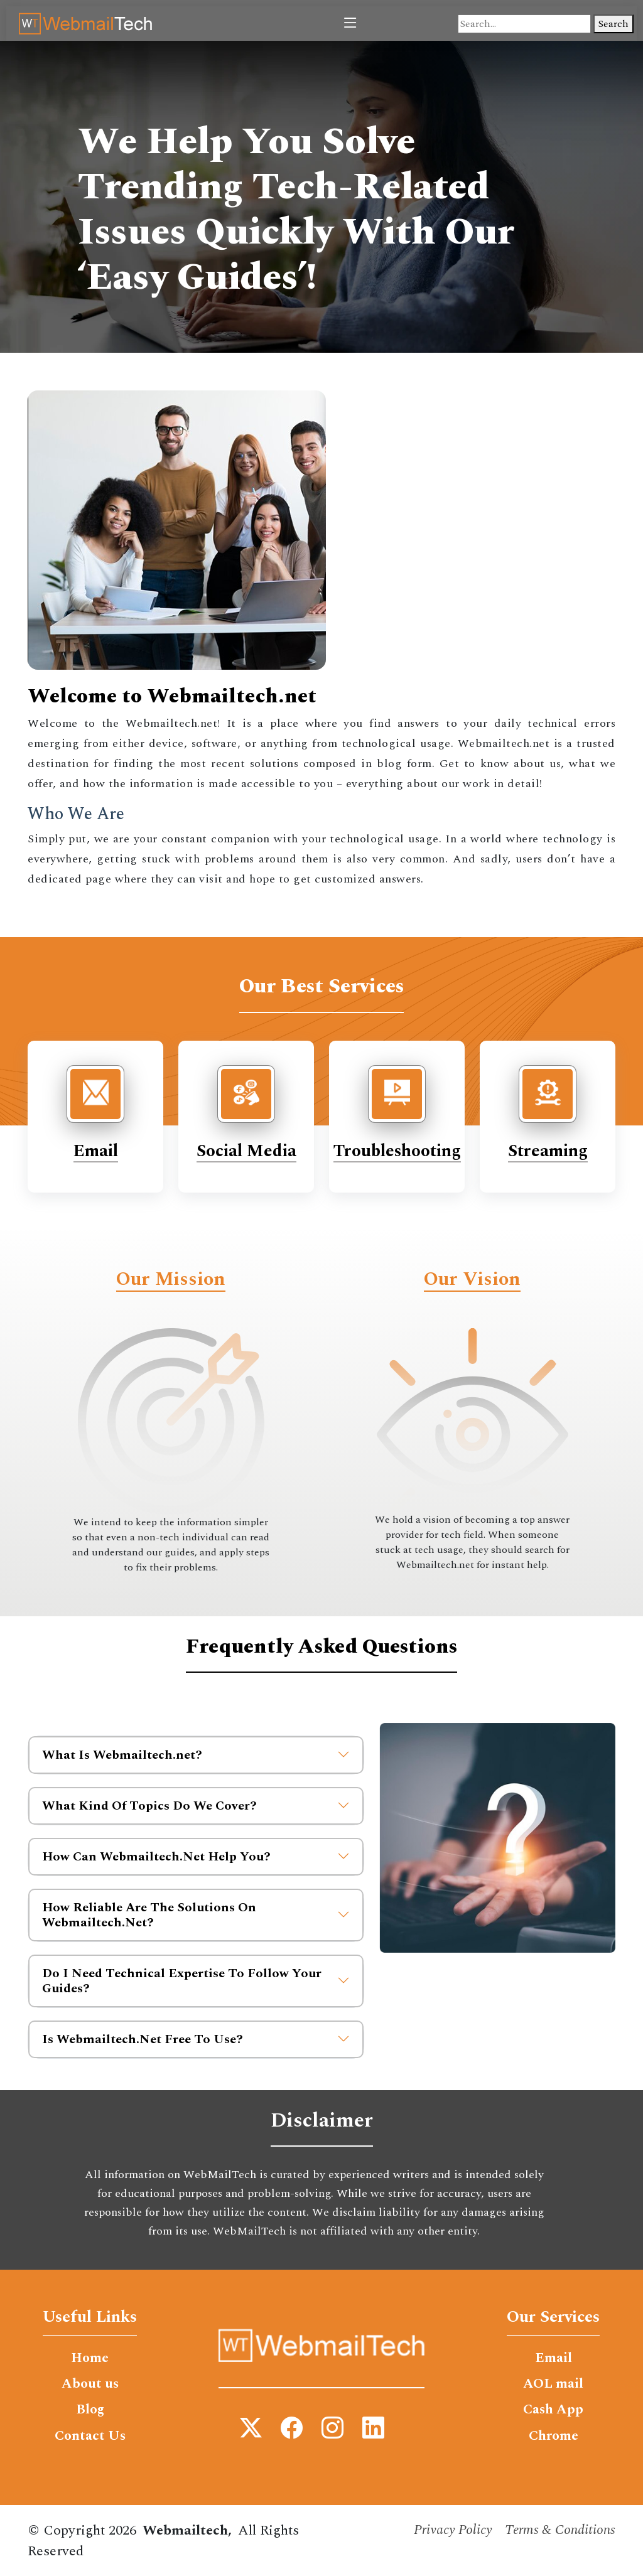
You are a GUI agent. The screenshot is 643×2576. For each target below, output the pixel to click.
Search (613, 23)
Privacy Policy (449, 2532)
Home (89, 2358)
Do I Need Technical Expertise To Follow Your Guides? (196, 1981)
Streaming (548, 1151)
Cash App (553, 2411)
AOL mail (553, 2384)
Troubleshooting (397, 1151)
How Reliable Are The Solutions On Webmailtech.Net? (196, 1915)
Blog (90, 2411)
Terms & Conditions (558, 2532)
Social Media (246, 1151)
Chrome (553, 2437)
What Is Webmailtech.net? (196, 1755)
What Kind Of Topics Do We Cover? (196, 1805)
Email (95, 1151)
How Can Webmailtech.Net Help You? (196, 1856)
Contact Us (90, 2437)
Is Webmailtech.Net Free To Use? (196, 2039)
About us (90, 2384)
